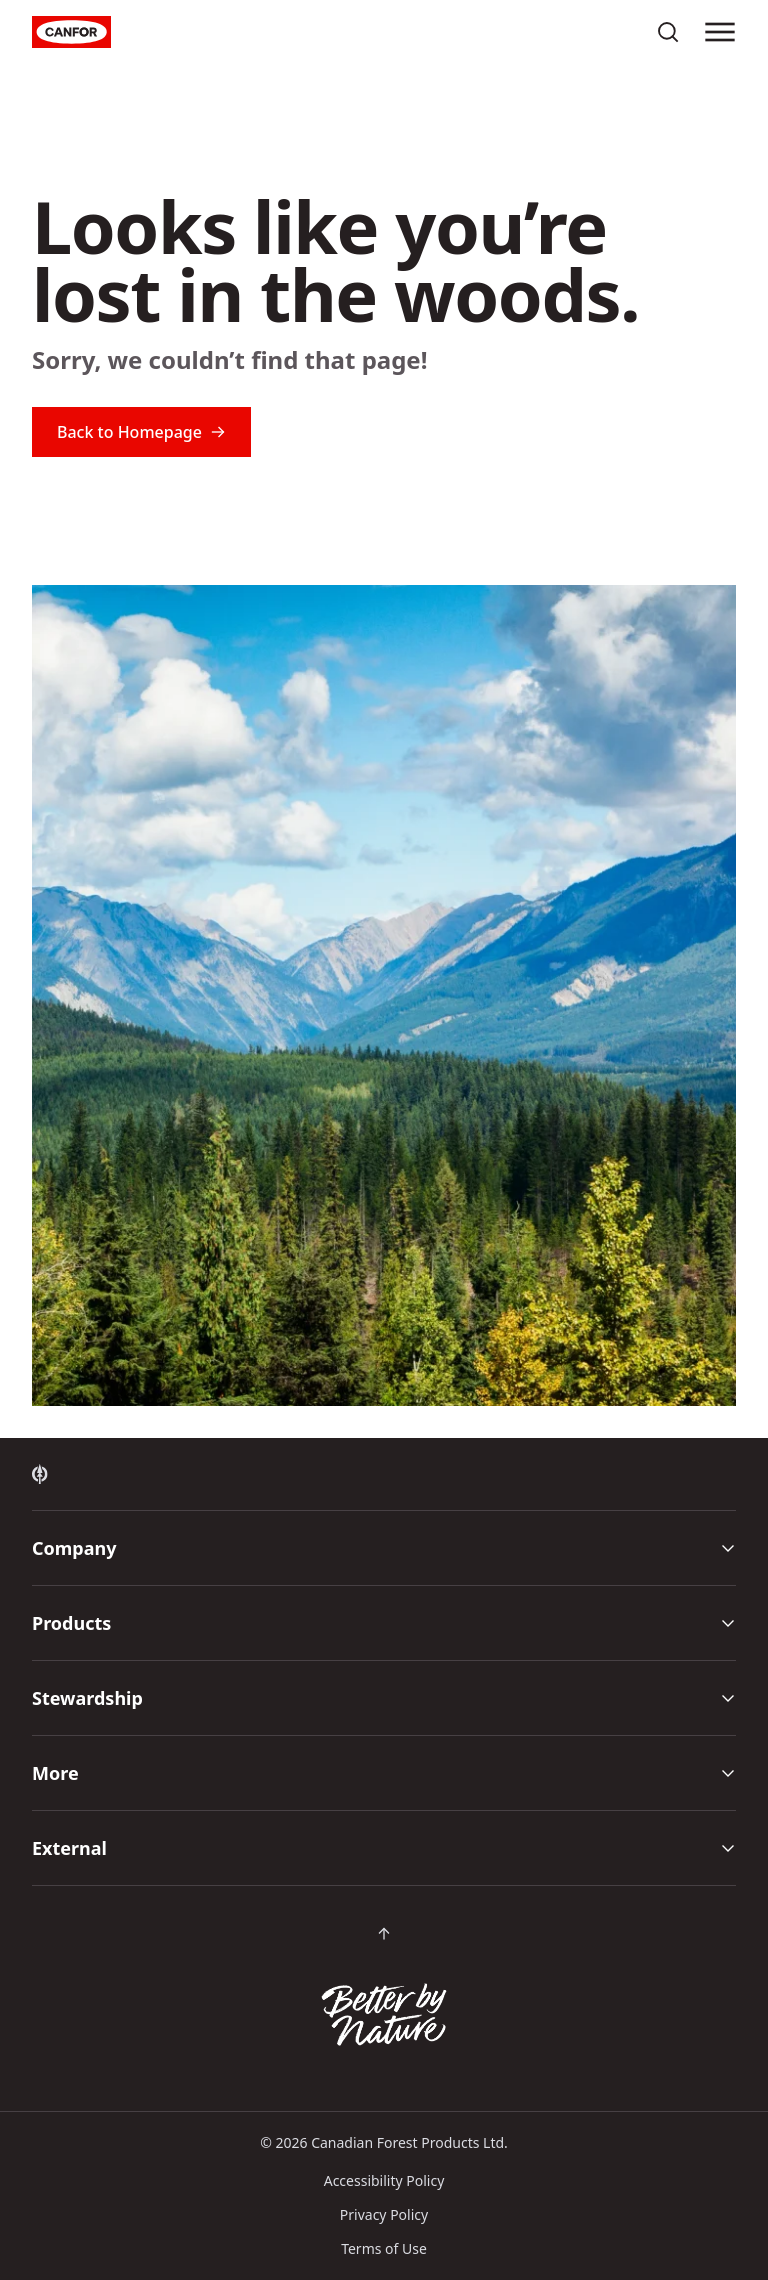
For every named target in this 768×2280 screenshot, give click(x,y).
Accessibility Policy (384, 2180)
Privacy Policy (384, 2214)
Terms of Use (384, 2248)
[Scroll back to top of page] (384, 1934)
